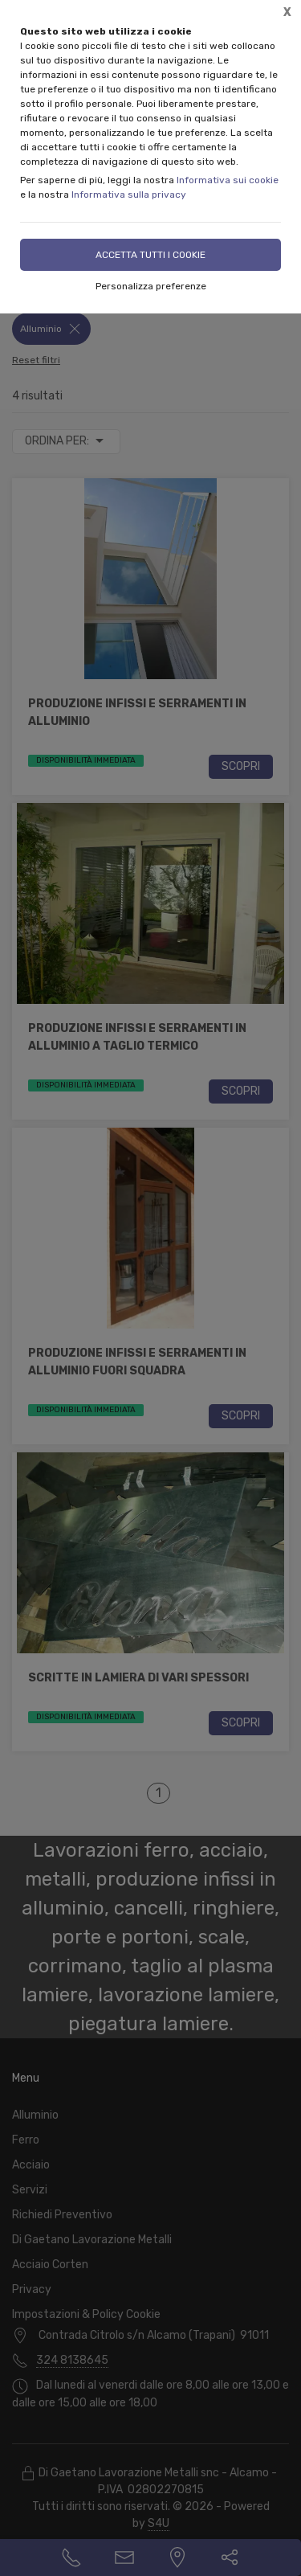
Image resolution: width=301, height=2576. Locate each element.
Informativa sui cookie (228, 180)
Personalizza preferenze (151, 286)
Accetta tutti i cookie (150, 254)
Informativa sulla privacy (128, 194)
